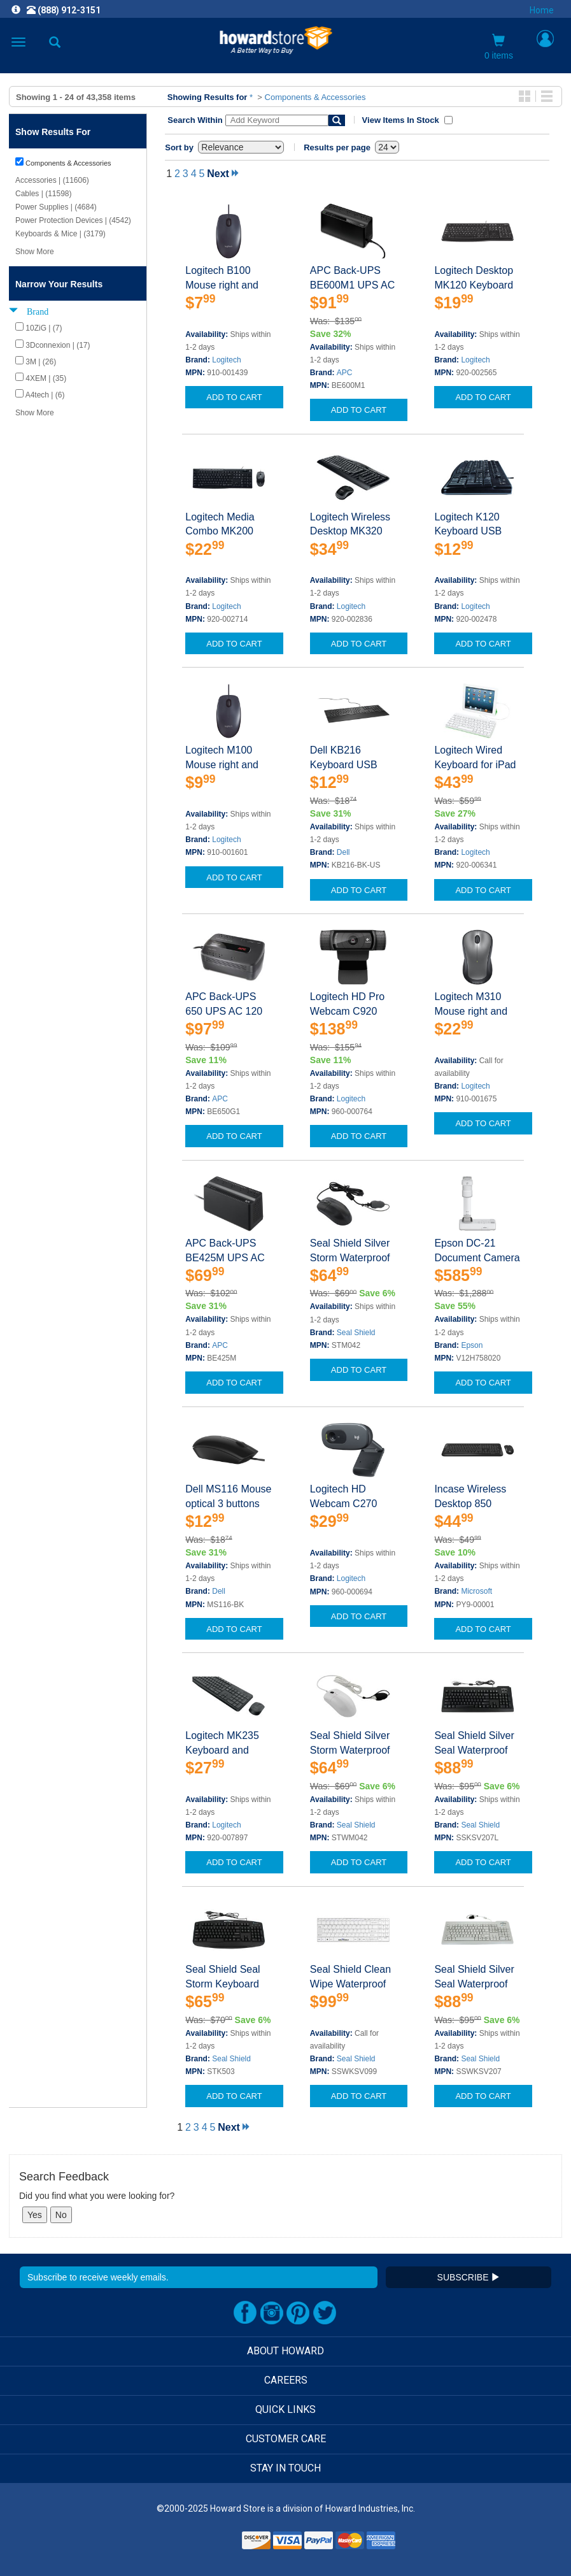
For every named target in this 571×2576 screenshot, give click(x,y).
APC (345, 372)
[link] (207, 2544)
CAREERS (285, 2380)
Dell (343, 852)
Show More (34, 251)
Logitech (226, 359)
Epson (472, 1345)
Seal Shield (356, 1332)
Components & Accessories (315, 97)
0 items (498, 47)
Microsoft (476, 1591)
